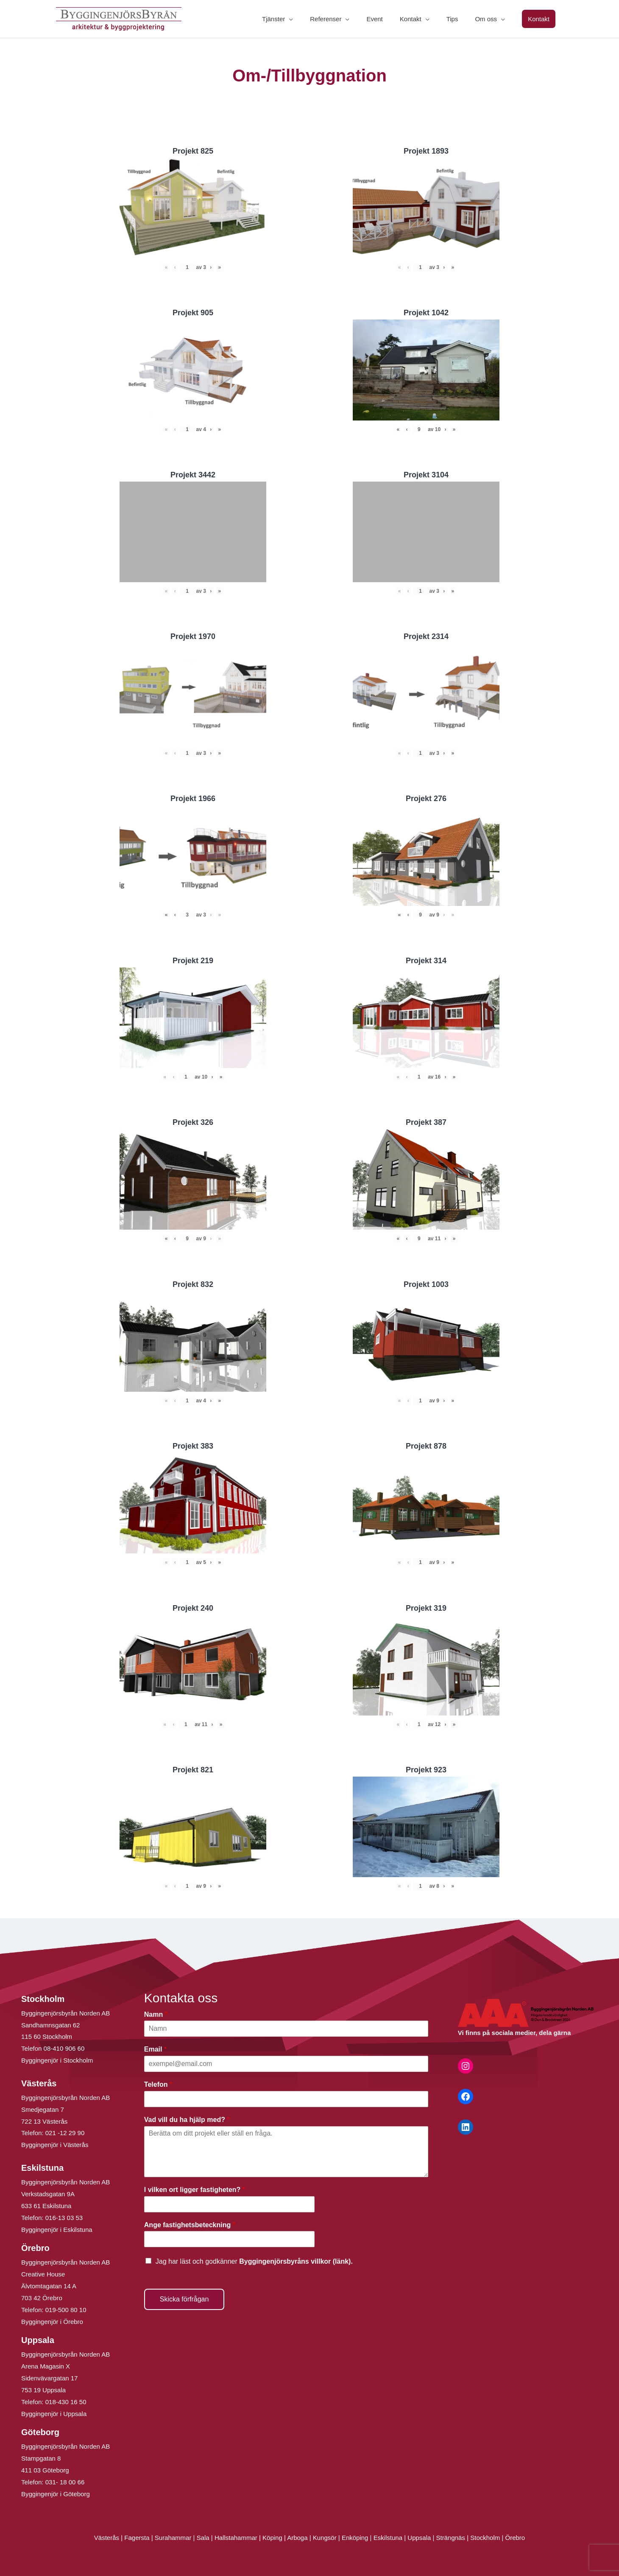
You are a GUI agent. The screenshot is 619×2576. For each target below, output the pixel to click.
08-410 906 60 (64, 2048)
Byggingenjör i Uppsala (53, 2413)
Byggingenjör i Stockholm (57, 2060)
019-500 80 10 (65, 2309)
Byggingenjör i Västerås (54, 2144)
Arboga (297, 2537)
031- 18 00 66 (65, 2482)
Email (155, 2049)
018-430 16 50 (65, 2401)
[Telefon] (286, 2099)
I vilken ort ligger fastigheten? (194, 2189)
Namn (155, 2014)
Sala (203, 2537)
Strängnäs (450, 2537)
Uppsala (419, 2537)
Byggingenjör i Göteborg (55, 2494)
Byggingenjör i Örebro (52, 2321)
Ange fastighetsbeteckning (189, 2224)
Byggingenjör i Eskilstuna (56, 2229)
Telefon (158, 2084)
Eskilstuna (389, 2537)
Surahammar (173, 2537)
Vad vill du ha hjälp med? (187, 2119)
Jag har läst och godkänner (254, 2261)
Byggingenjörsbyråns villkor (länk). (296, 2261)
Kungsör (325, 2537)
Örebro (515, 2537)
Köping (272, 2537)
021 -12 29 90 (65, 2132)
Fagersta (136, 2537)
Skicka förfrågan (184, 2299)
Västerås (107, 2537)
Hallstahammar (236, 2537)
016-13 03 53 (63, 2217)
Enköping (355, 2537)
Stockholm (485, 2537)
